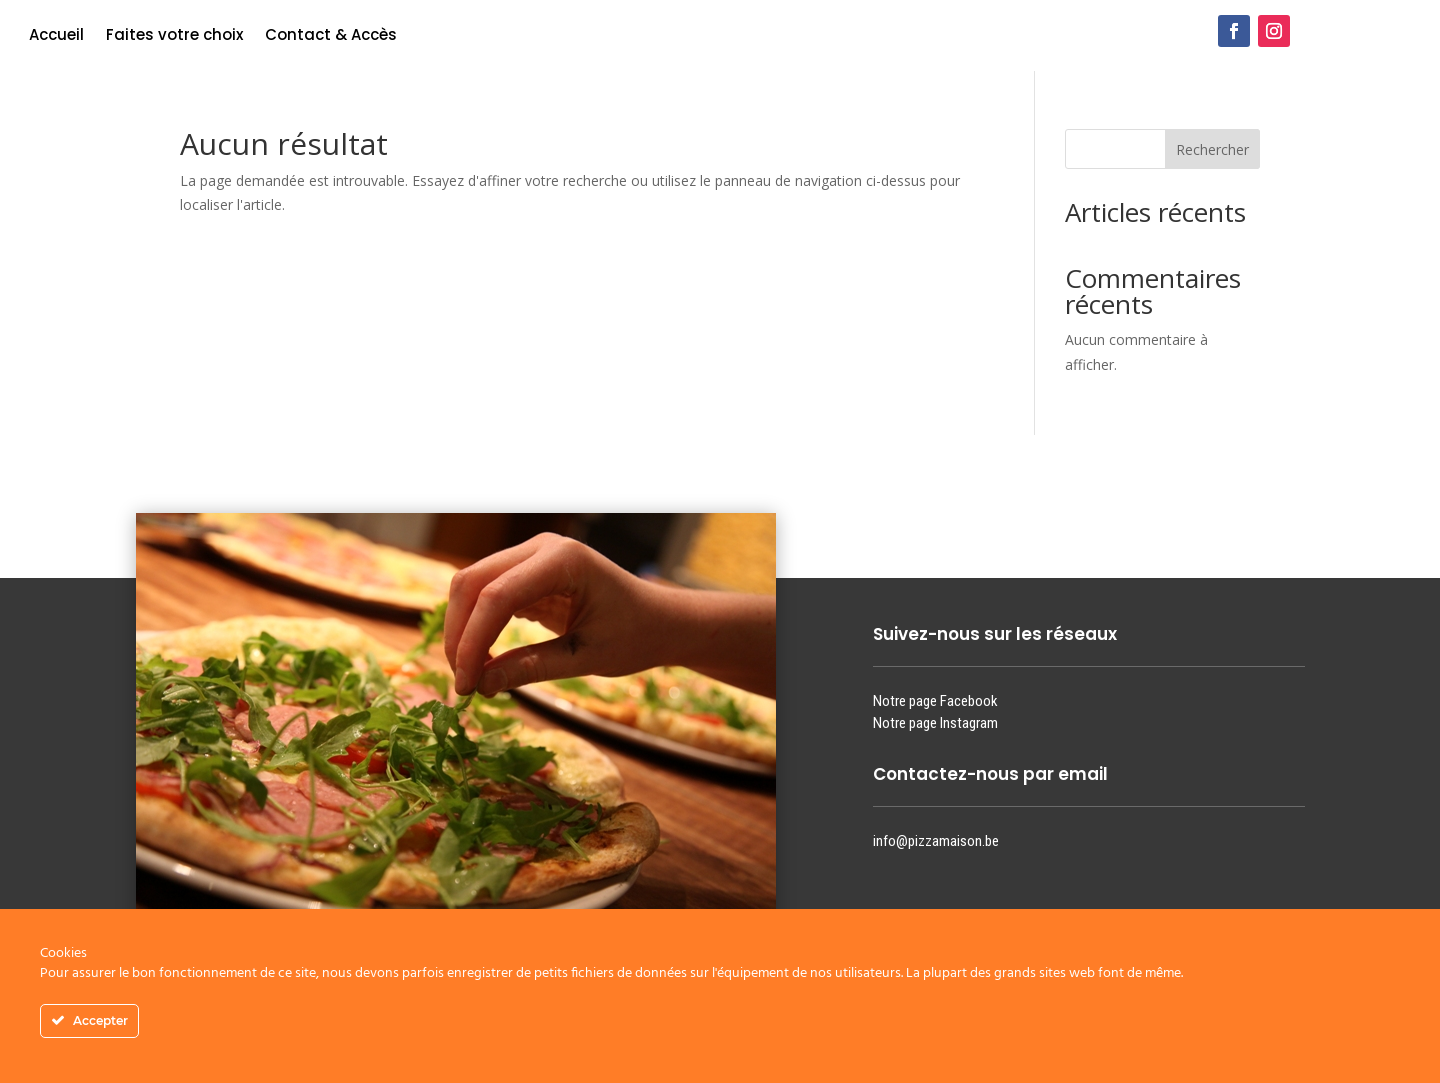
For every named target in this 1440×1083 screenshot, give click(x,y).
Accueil (56, 36)
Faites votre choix (174, 36)
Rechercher (1212, 149)
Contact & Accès (331, 36)
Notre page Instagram (935, 723)
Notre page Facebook (935, 701)
